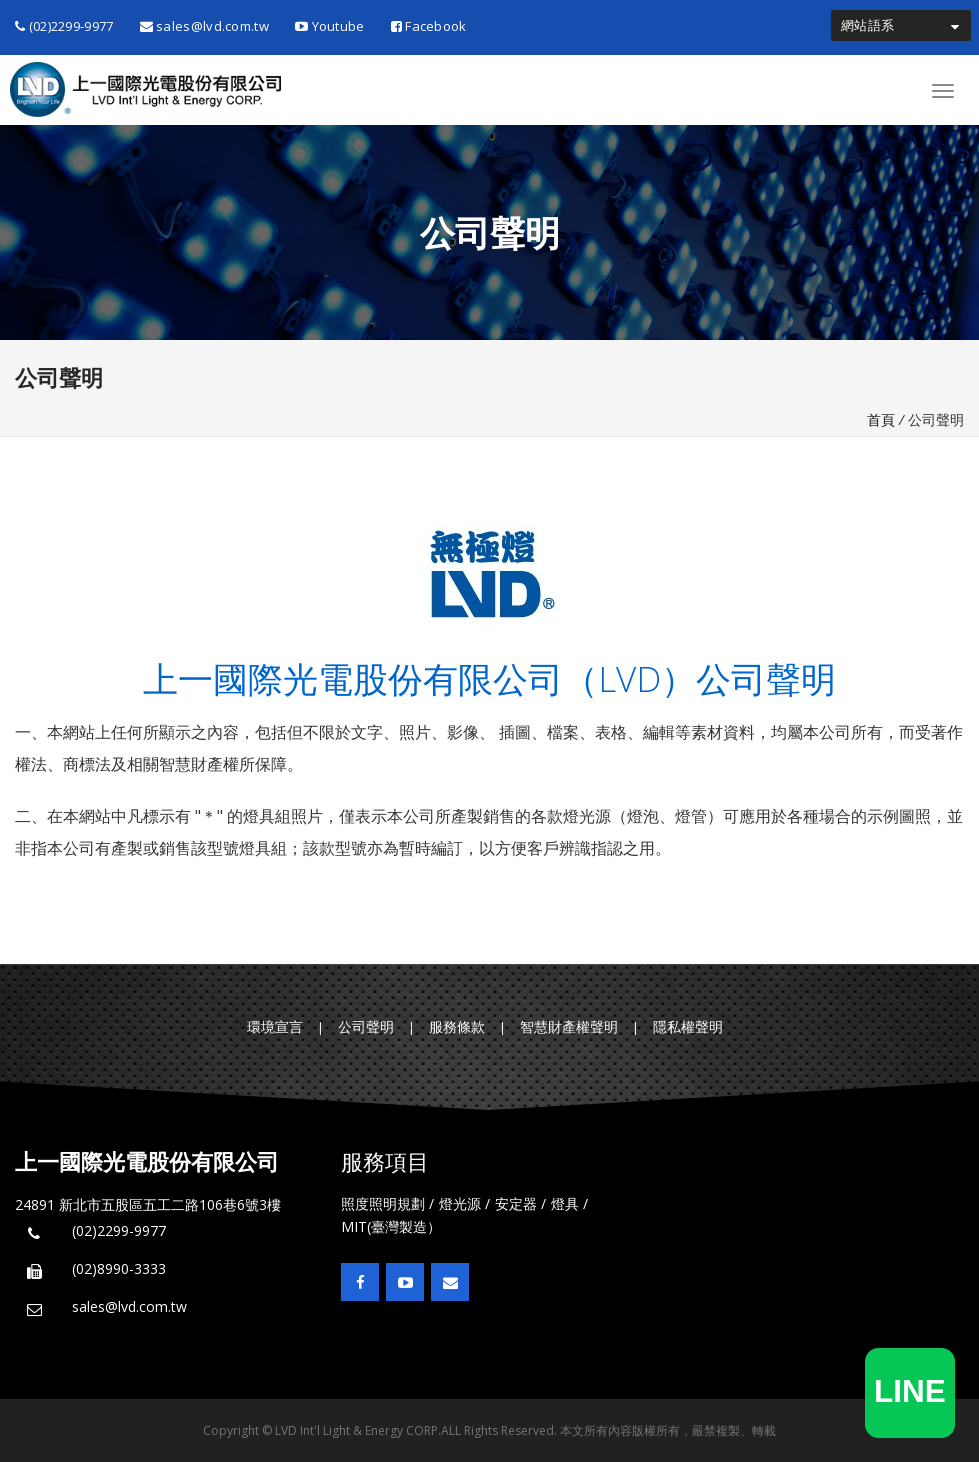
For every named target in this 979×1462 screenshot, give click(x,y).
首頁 (881, 419)
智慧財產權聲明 (569, 1026)
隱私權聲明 (688, 1026)
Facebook (429, 26)
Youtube (330, 26)
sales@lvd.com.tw (204, 26)
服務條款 (457, 1026)
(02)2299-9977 (64, 26)
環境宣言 (275, 1026)
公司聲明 (366, 1026)
